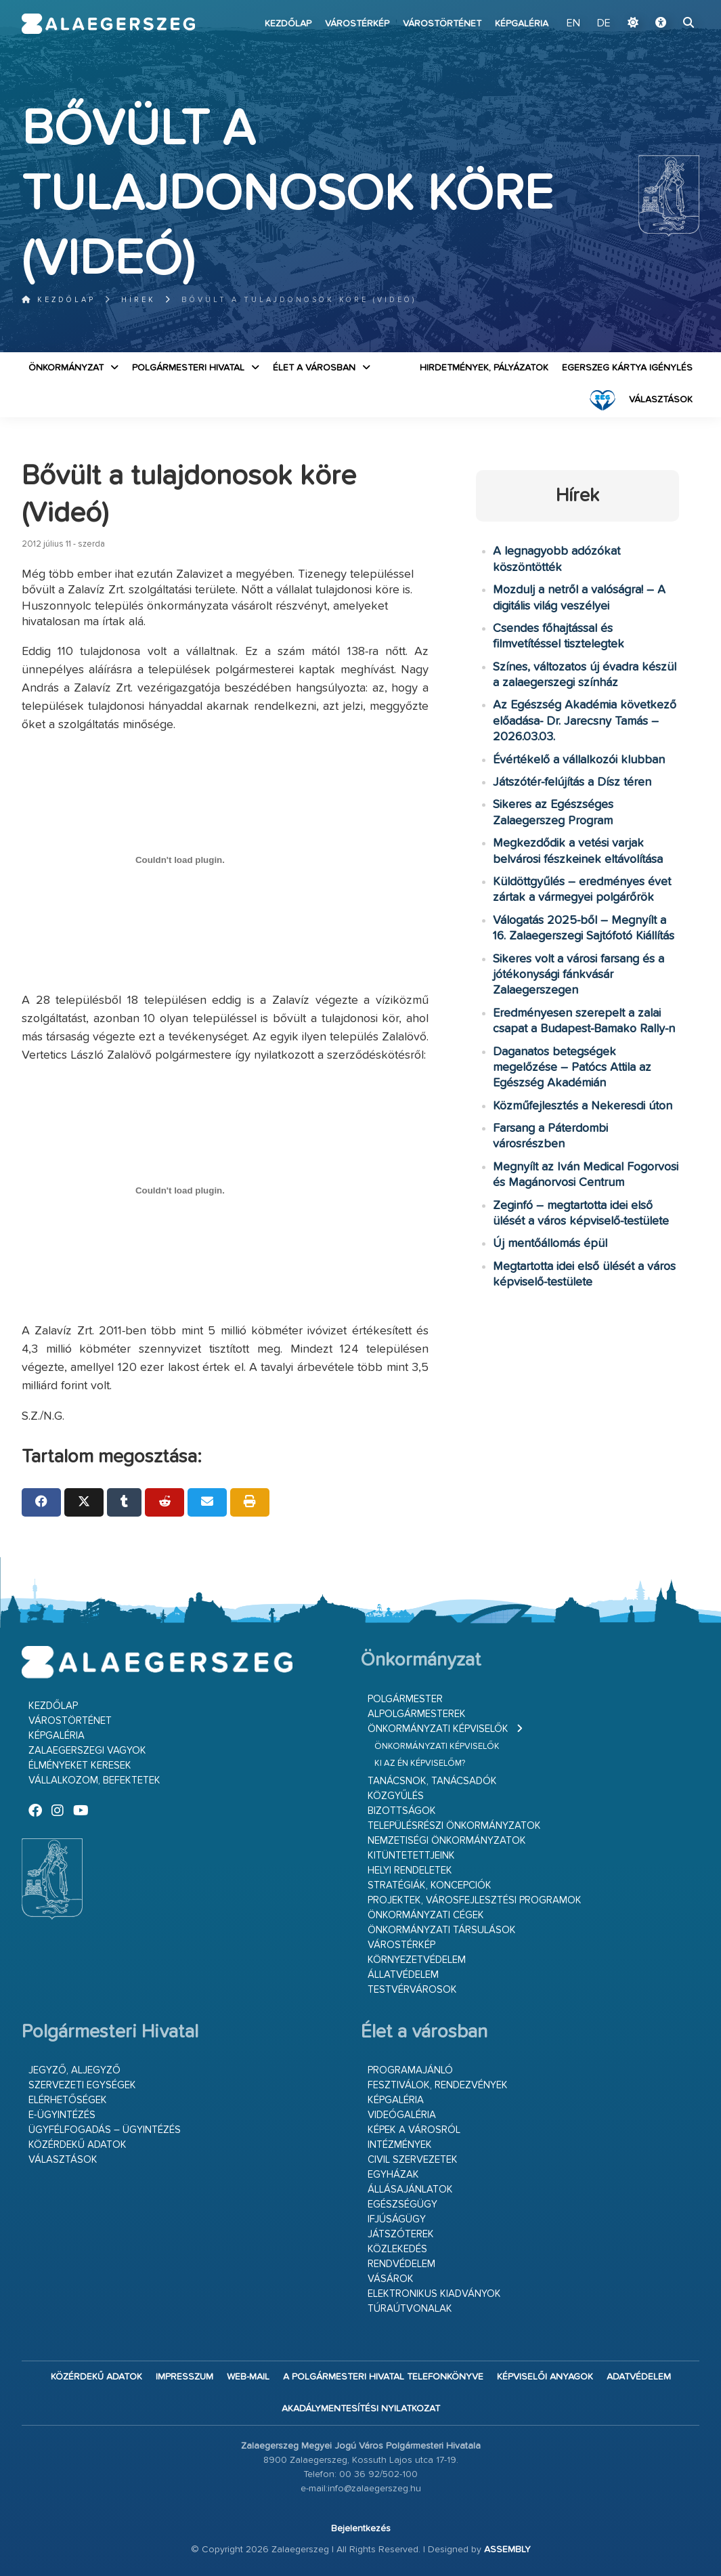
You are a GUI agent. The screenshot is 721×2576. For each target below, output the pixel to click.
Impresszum (184, 2377)
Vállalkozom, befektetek (94, 1780)
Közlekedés (397, 2249)
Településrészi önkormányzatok (454, 1826)
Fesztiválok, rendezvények (438, 2085)
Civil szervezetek (413, 2160)
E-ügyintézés (61, 2115)
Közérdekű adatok (77, 2145)
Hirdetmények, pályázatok (484, 368)
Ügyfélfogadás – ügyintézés (104, 2130)
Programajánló (410, 2070)
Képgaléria (521, 23)
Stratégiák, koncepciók (429, 1885)
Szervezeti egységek (82, 2085)
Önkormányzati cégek (426, 1915)
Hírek (138, 299)
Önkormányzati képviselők (438, 1729)
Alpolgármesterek (417, 1714)
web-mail (248, 2377)
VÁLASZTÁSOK (661, 399)
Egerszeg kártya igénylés (627, 368)
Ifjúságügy (397, 2219)
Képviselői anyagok (545, 2377)
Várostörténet (442, 23)
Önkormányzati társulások (442, 1930)
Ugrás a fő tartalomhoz (665, 6)
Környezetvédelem (417, 1960)
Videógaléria (402, 2115)
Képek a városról (414, 2130)
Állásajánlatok (410, 2189)
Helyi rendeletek (410, 1870)
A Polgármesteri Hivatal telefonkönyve (383, 2377)
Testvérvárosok (412, 1990)
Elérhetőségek (67, 2100)
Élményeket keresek (79, 1765)
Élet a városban (314, 368)
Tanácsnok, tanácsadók (432, 1781)
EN (573, 23)
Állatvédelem (403, 1975)
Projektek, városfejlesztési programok (475, 1900)
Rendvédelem (401, 2264)
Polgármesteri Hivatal (188, 368)
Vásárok (391, 2279)
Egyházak (393, 2175)
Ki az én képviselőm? (419, 1763)
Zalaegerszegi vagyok (87, 1751)
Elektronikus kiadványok (434, 2294)
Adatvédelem (639, 2377)
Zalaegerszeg (108, 24)
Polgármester (405, 1699)
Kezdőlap (288, 23)
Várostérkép (357, 23)
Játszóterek (401, 2234)
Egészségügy (402, 2204)
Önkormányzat (66, 368)
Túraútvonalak (410, 2309)
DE (604, 23)
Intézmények (400, 2145)
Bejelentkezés (361, 2528)
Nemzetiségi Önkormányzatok (447, 1841)
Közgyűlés (396, 1796)
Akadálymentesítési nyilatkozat (361, 2408)
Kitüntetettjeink (411, 1856)
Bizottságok (402, 1811)
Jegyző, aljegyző (74, 2070)
